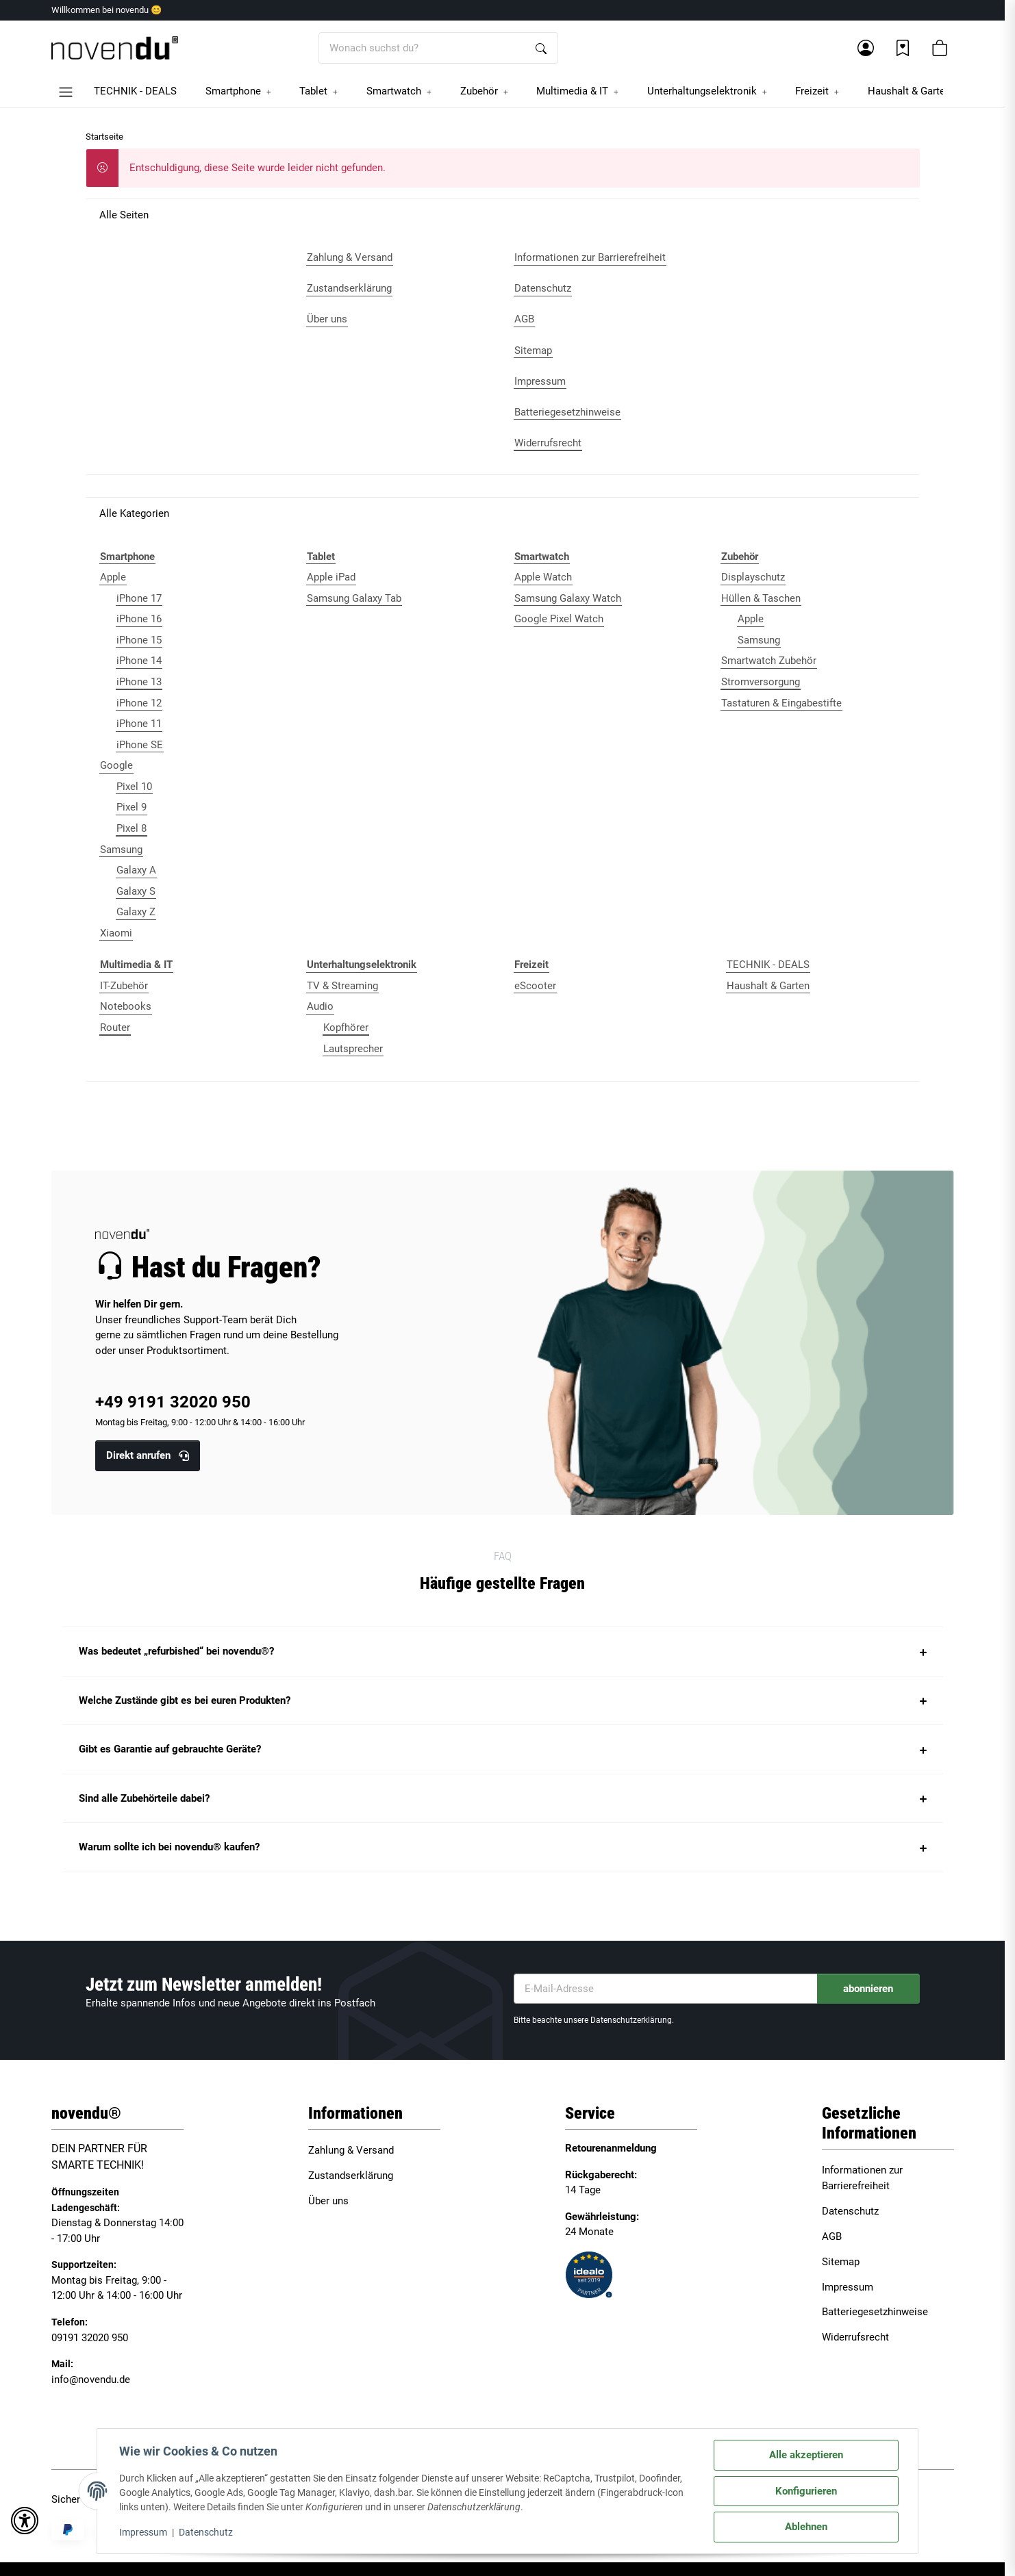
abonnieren (868, 1988)
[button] (865, 48)
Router (115, 1027)
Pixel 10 (134, 786)
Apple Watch (543, 577)
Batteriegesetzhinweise (875, 2312)
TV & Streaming (342, 986)
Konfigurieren (806, 2491)
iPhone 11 (139, 723)
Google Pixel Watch (558, 619)
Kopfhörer (345, 1027)
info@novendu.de (90, 2379)
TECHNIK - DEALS (768, 964)
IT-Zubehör (124, 986)
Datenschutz (206, 2532)
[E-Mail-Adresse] (666, 1989)
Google (116, 765)
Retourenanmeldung (611, 2148)
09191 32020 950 (89, 2338)
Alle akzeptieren (806, 2455)
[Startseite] (114, 48)
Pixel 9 (131, 807)
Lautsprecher (353, 1049)
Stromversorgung (760, 682)
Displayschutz (753, 577)
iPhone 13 (139, 682)
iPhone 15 (139, 640)
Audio (320, 1006)
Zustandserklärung (350, 2175)
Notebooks (125, 1006)
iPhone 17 (139, 598)
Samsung (121, 849)
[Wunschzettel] (902, 48)
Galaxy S (135, 891)
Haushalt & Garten (768, 986)
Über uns (328, 2201)
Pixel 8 (131, 828)
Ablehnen (806, 2527)
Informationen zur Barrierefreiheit (862, 2178)
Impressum (143, 2532)
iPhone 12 (139, 703)
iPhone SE (139, 745)
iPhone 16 (139, 619)
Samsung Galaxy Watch (567, 598)
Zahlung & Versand (351, 2150)
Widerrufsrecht (855, 2337)
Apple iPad (331, 577)
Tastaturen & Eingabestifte (781, 703)
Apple (113, 577)
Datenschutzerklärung (631, 2020)
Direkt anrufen (147, 1455)
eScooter (535, 986)
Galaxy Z (135, 912)
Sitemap (841, 2262)
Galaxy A (136, 870)
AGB (832, 2236)
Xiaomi (116, 933)
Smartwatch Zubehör (768, 660)
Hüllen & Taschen (761, 598)
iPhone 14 (139, 660)
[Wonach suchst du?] (422, 48)
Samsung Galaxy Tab (354, 598)
